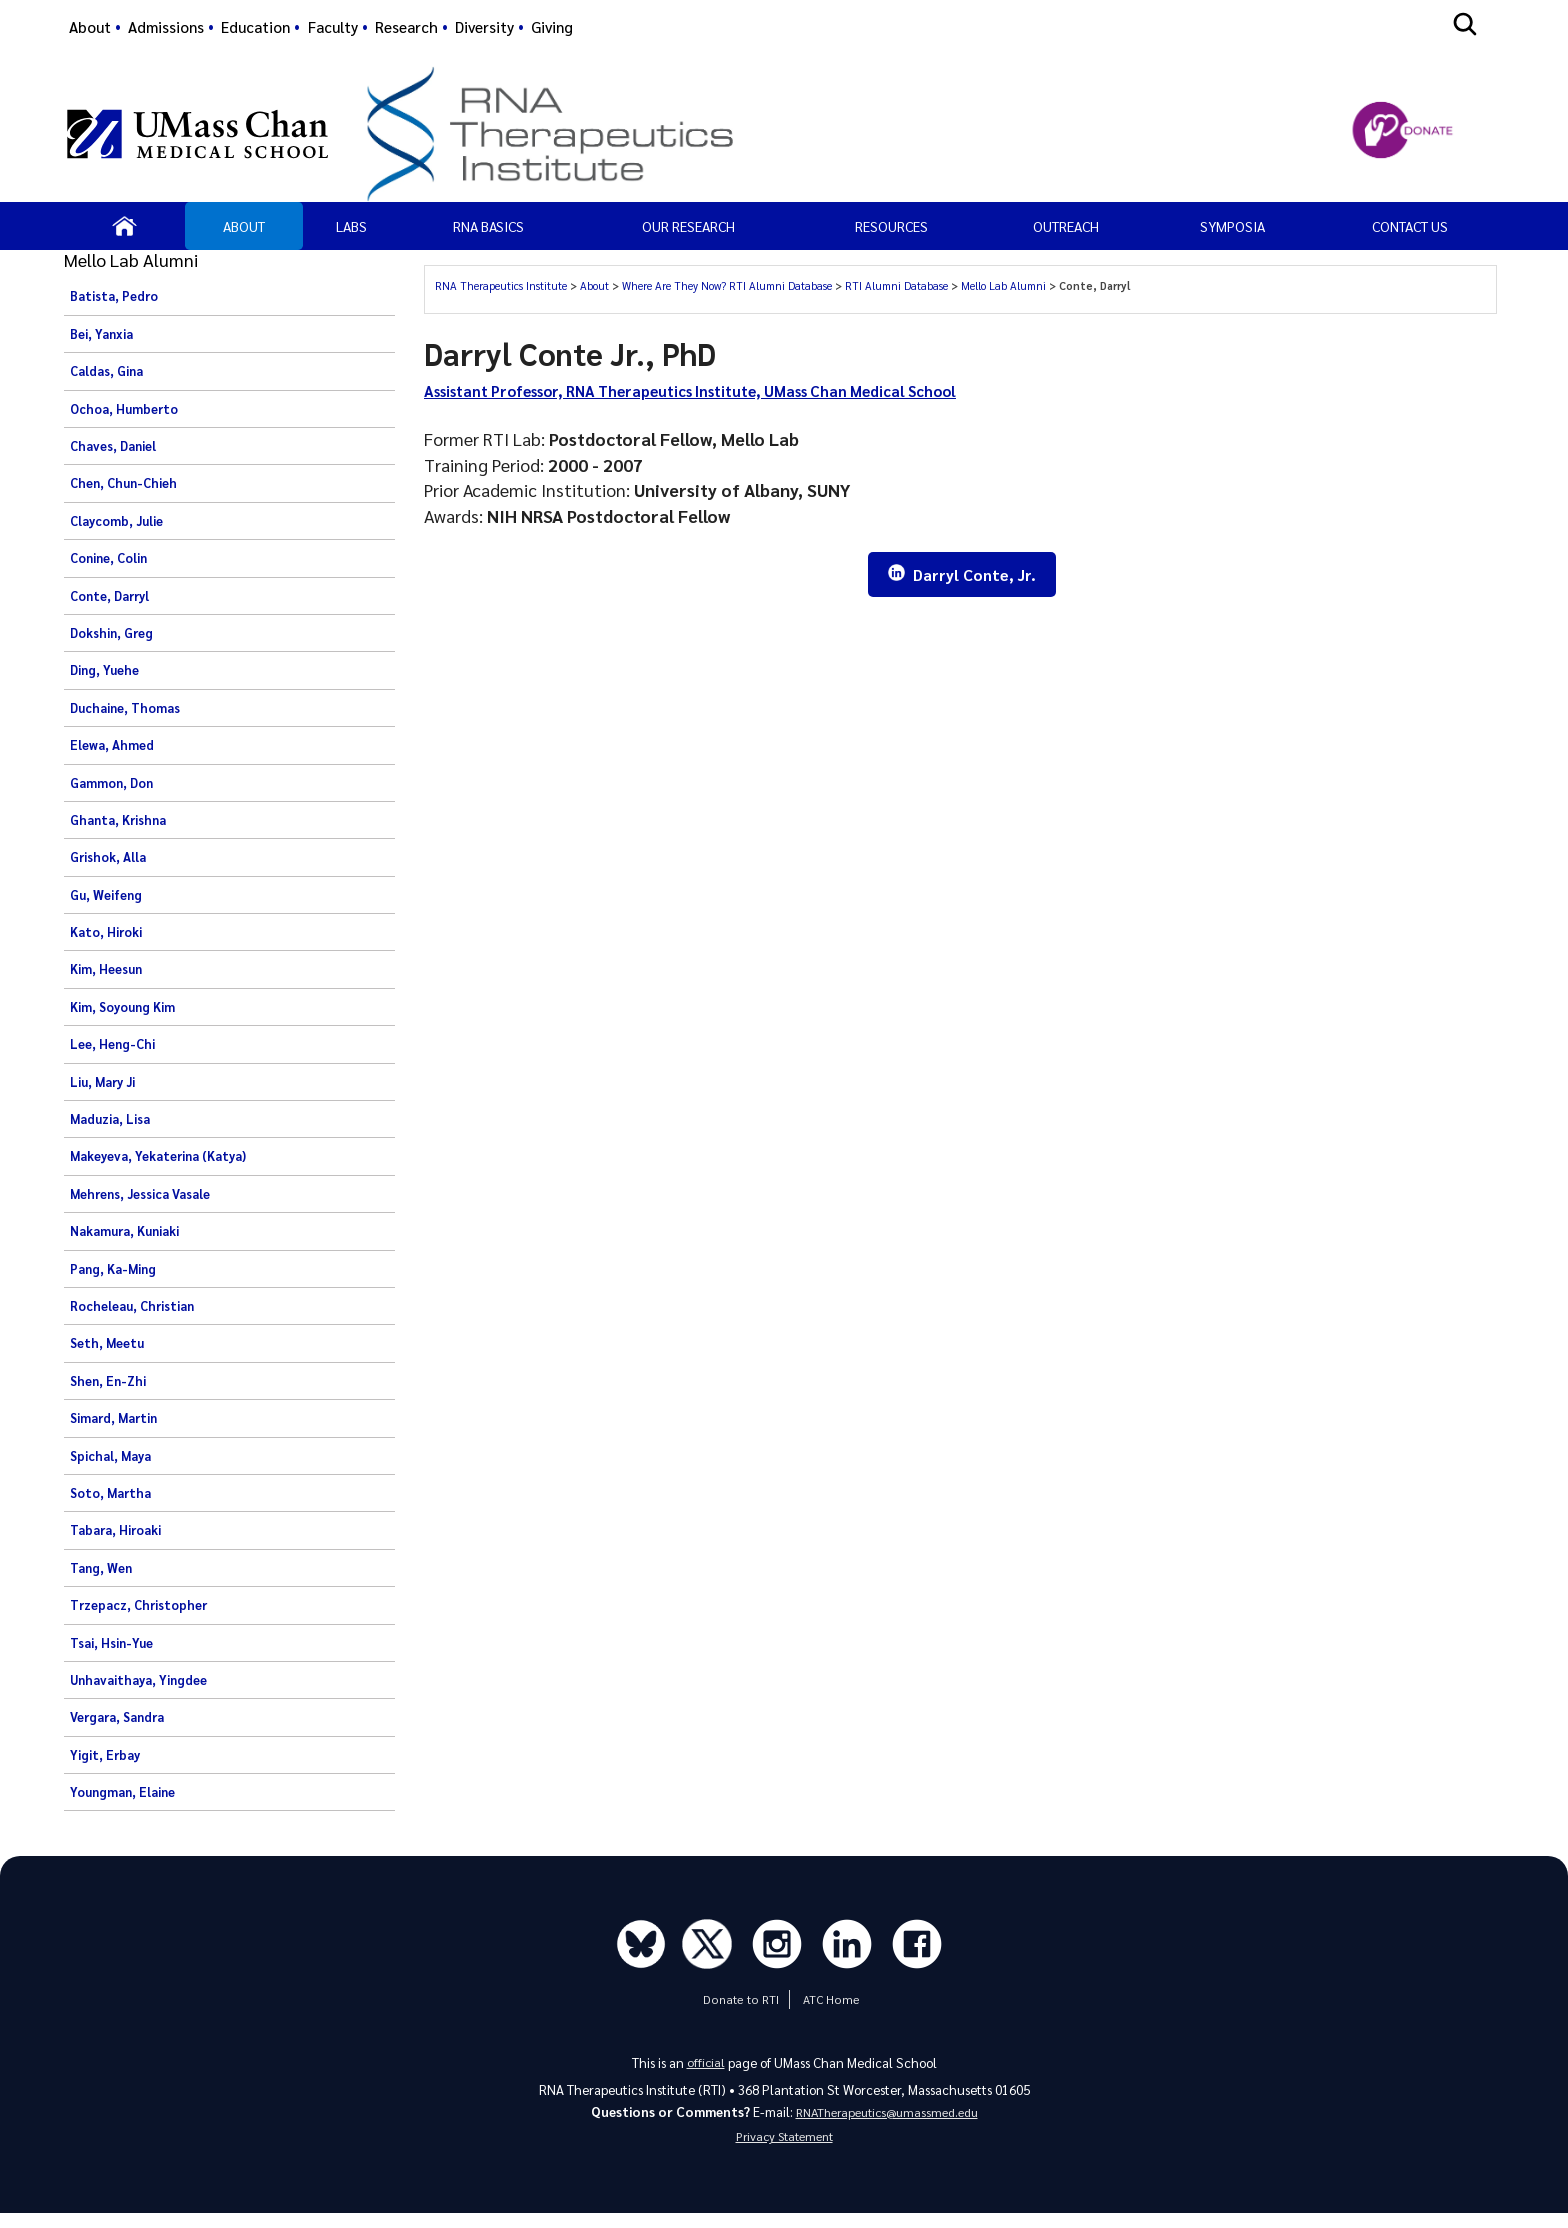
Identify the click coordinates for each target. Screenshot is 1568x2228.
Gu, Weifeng (106, 895)
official (705, 2066)
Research (406, 27)
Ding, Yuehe (104, 670)
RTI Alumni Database (896, 285)
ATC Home (827, 2004)
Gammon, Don (111, 783)
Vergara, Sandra (117, 1717)
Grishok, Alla (108, 857)
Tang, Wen (101, 1568)
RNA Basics (488, 226)
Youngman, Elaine (122, 1792)
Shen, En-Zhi (108, 1381)
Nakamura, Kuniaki (124, 1231)
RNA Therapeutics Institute (501, 285)
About (90, 27)
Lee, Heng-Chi (112, 1044)
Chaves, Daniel (113, 446)
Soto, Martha (110, 1493)
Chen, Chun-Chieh (123, 483)
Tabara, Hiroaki (115, 1530)
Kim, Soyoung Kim (122, 1007)
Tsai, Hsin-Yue (111, 1643)
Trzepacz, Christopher (138, 1605)
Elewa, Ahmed (112, 745)
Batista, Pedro (114, 296)
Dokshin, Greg (111, 633)
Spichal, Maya (110, 1456)
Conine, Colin (108, 558)
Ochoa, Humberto (124, 409)
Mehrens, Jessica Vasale (140, 1194)
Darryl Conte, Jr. (961, 575)
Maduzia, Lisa (110, 1119)
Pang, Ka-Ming (113, 1269)
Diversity (484, 27)
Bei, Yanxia (101, 334)
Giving (552, 27)
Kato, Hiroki (106, 932)
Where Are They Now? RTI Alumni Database (727, 285)
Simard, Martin (113, 1418)
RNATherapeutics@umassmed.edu (886, 2118)
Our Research (688, 226)
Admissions (166, 27)
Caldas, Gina (106, 371)
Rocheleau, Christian (132, 1306)
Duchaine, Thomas (125, 708)
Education (255, 27)
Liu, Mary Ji (102, 1082)
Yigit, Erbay (105, 1755)
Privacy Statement (784, 2147)
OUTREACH (1066, 226)
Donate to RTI (740, 2004)
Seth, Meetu (107, 1343)
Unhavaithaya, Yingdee (138, 1680)
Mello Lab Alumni (1003, 285)
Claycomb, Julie (116, 521)
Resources (891, 226)
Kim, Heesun (106, 969)
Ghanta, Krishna (118, 820)
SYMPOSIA (1232, 226)
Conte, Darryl (109, 596)
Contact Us (1410, 226)
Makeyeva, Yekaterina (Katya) (158, 1156)
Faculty (333, 27)
